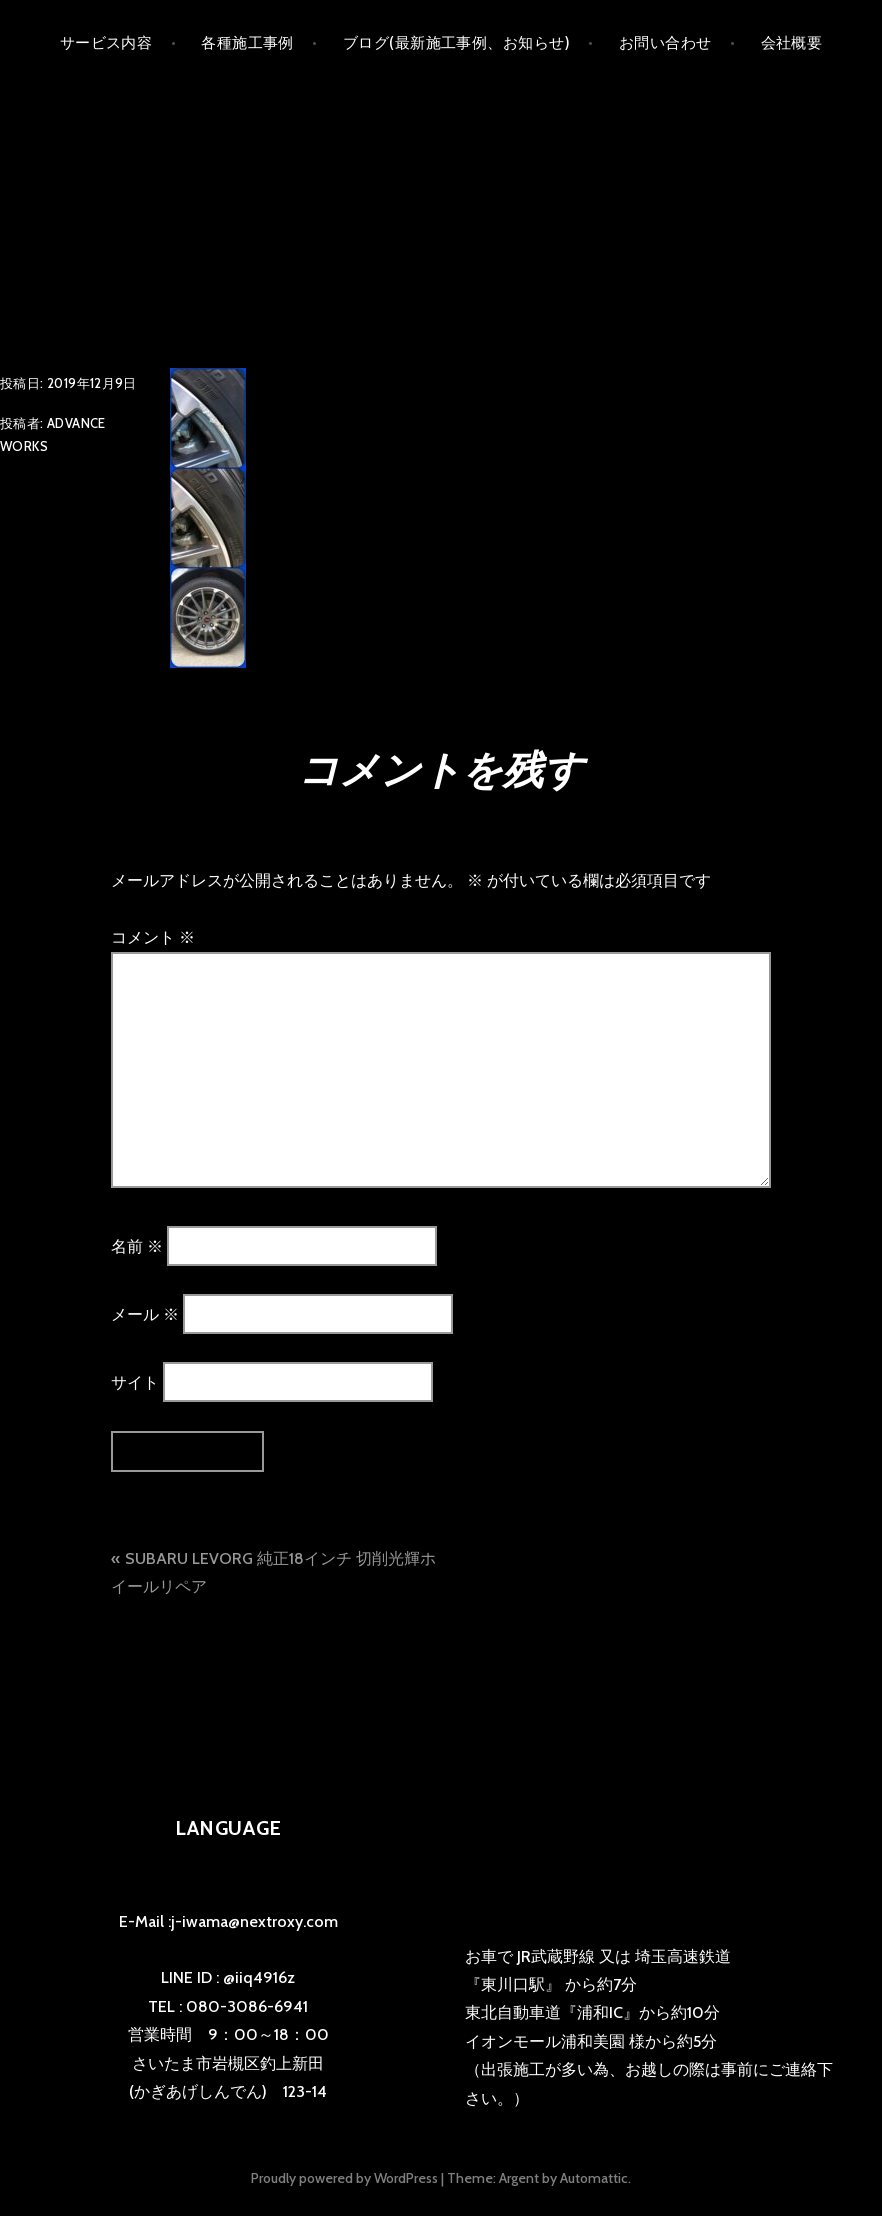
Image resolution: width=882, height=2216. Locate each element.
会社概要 (792, 43)
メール (145, 1314)
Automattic (594, 2178)
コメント (153, 937)
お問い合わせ (665, 43)
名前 (137, 1245)
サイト (135, 1382)
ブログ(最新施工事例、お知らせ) (456, 43)
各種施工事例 (247, 43)
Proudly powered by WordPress (344, 2178)
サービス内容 (106, 43)
